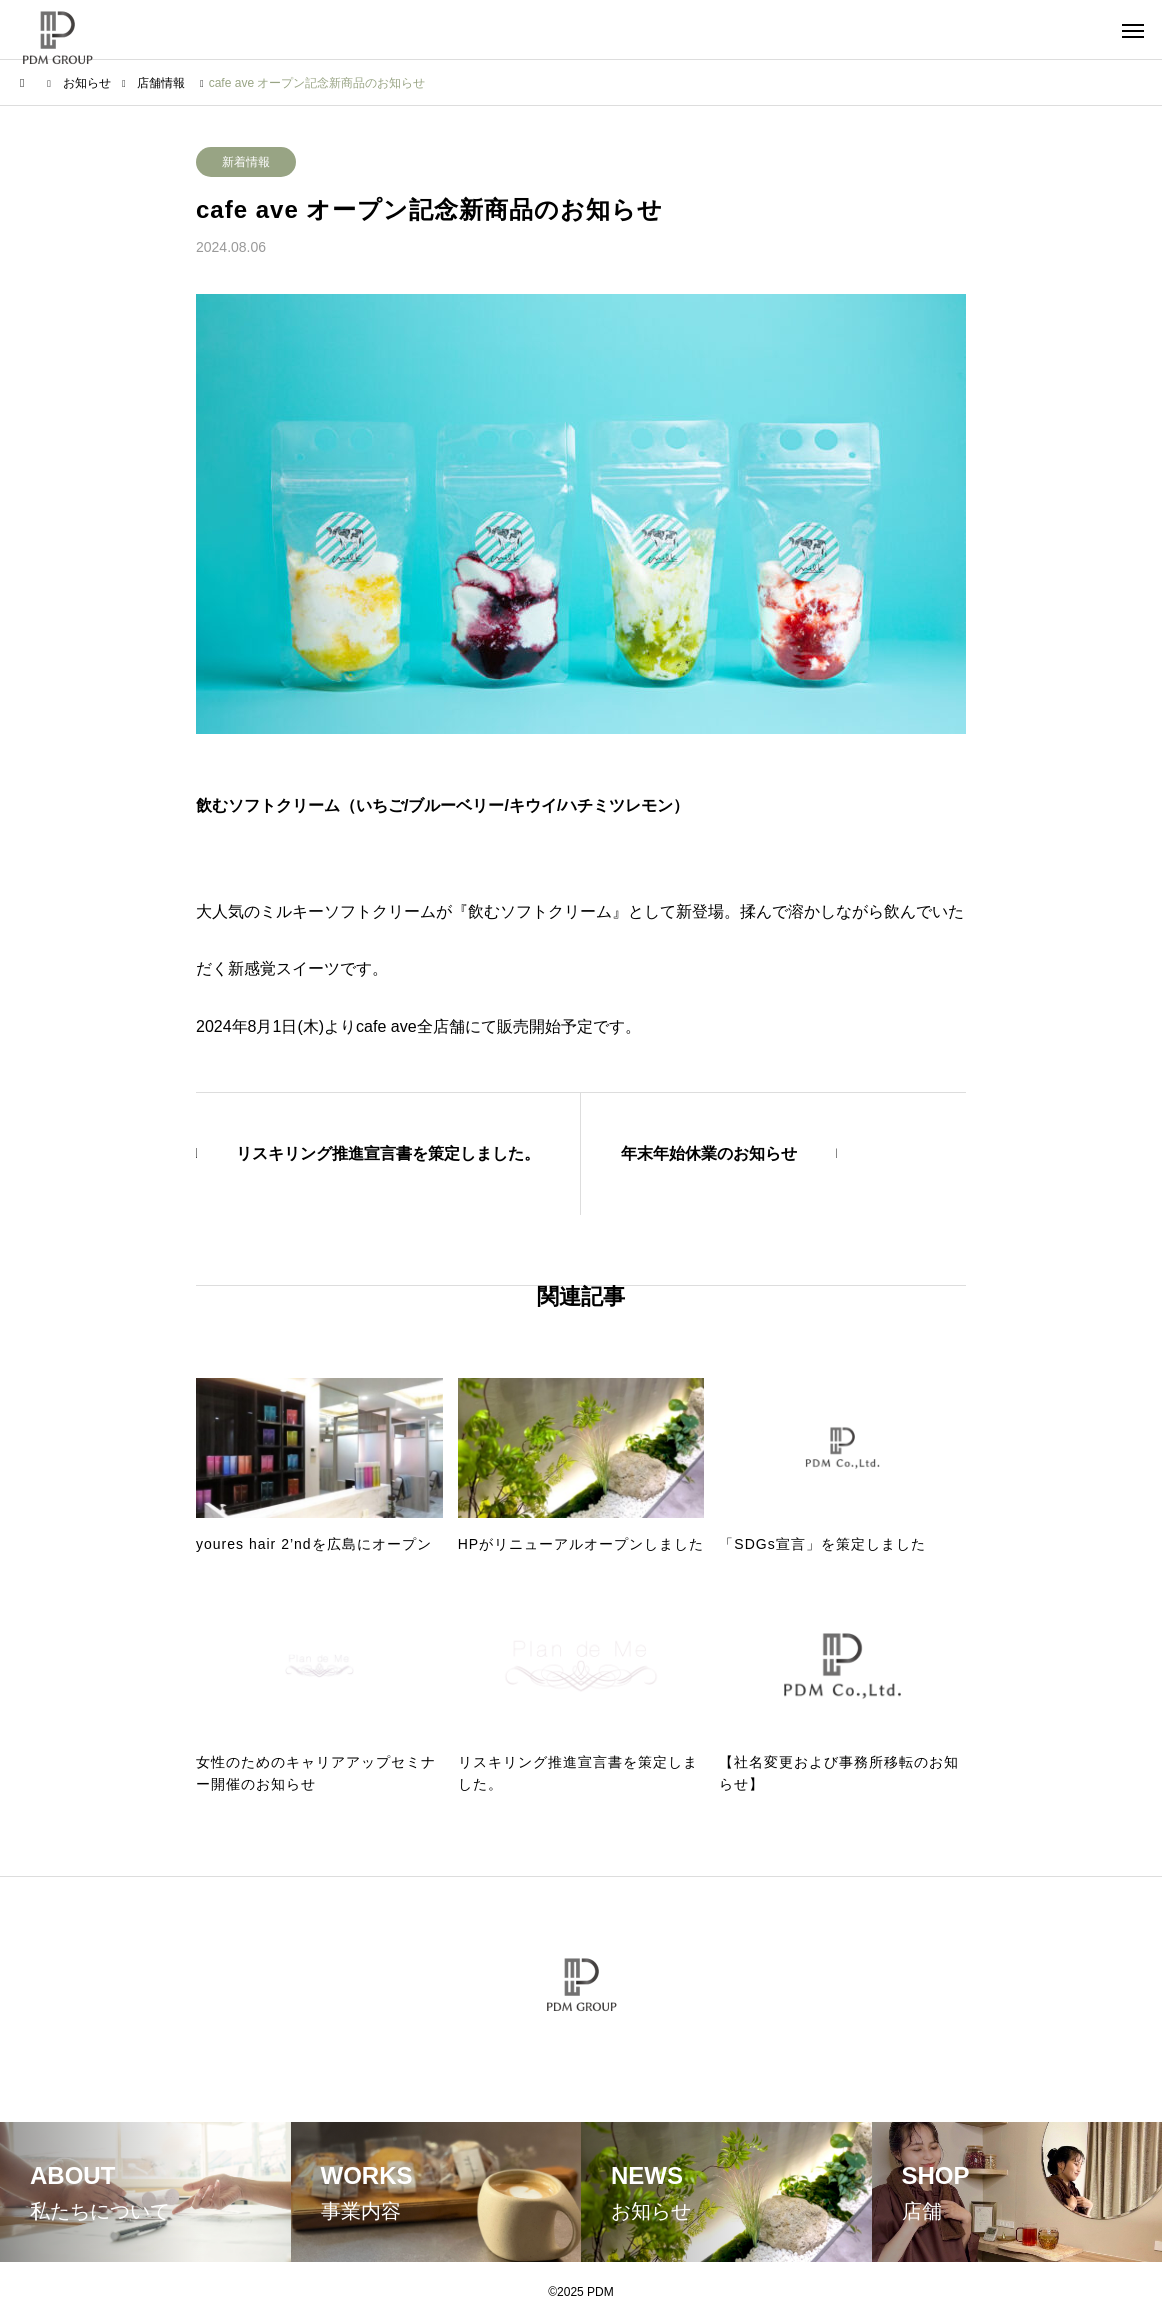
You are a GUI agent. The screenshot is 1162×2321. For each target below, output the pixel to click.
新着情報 (246, 162)
